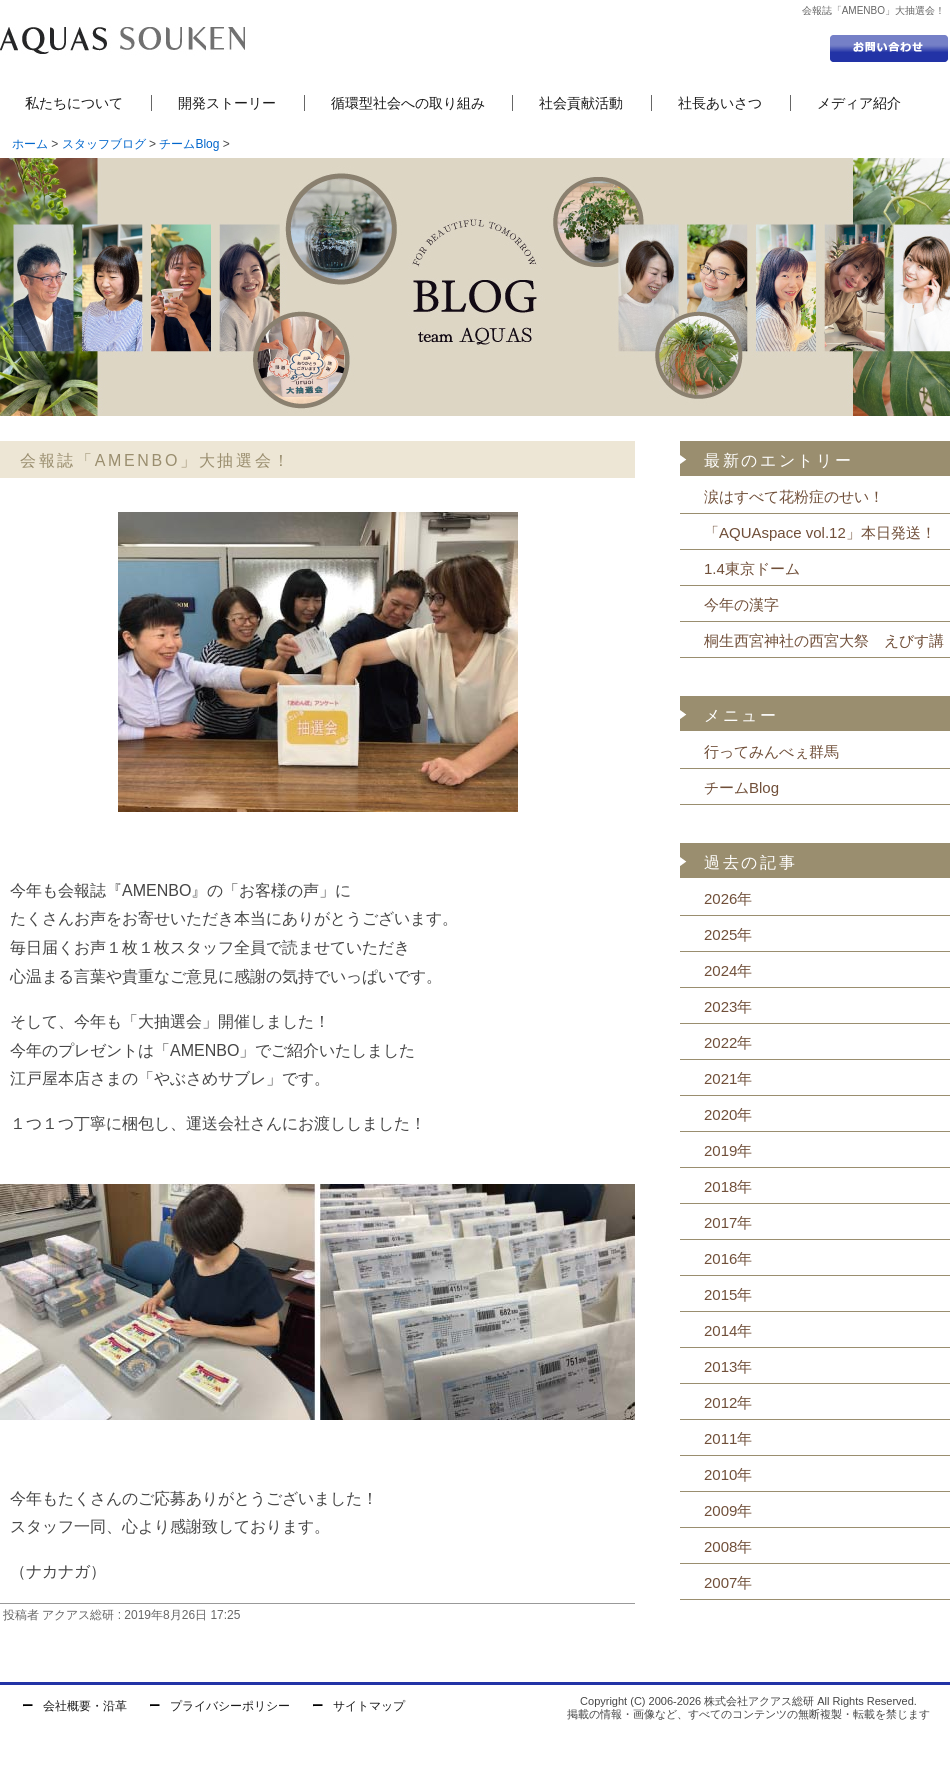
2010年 (728, 1474)
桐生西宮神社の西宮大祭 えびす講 (824, 640)
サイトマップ (369, 1706)
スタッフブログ (104, 144)
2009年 (728, 1510)
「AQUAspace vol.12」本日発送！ (820, 532)
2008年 (728, 1546)
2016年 (728, 1258)
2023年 (728, 1006)
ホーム (30, 144)
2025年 (728, 934)
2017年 (728, 1222)
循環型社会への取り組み (408, 103)
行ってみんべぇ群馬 (771, 751)
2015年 (728, 1294)
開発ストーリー (227, 103)
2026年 (728, 898)
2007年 (728, 1582)
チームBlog (189, 144)
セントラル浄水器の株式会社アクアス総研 (122, 40)
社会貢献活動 (581, 103)
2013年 (728, 1366)
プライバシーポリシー (230, 1706)
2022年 (728, 1042)
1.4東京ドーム (752, 568)
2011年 (728, 1438)
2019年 (728, 1150)
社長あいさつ (720, 103)
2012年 (728, 1402)
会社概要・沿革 (85, 1706)
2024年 (728, 970)
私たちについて (74, 103)
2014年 (728, 1330)
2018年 (728, 1186)
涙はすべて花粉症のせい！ (794, 496)
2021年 (728, 1078)
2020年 (728, 1114)
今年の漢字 (741, 604)
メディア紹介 (859, 103)
